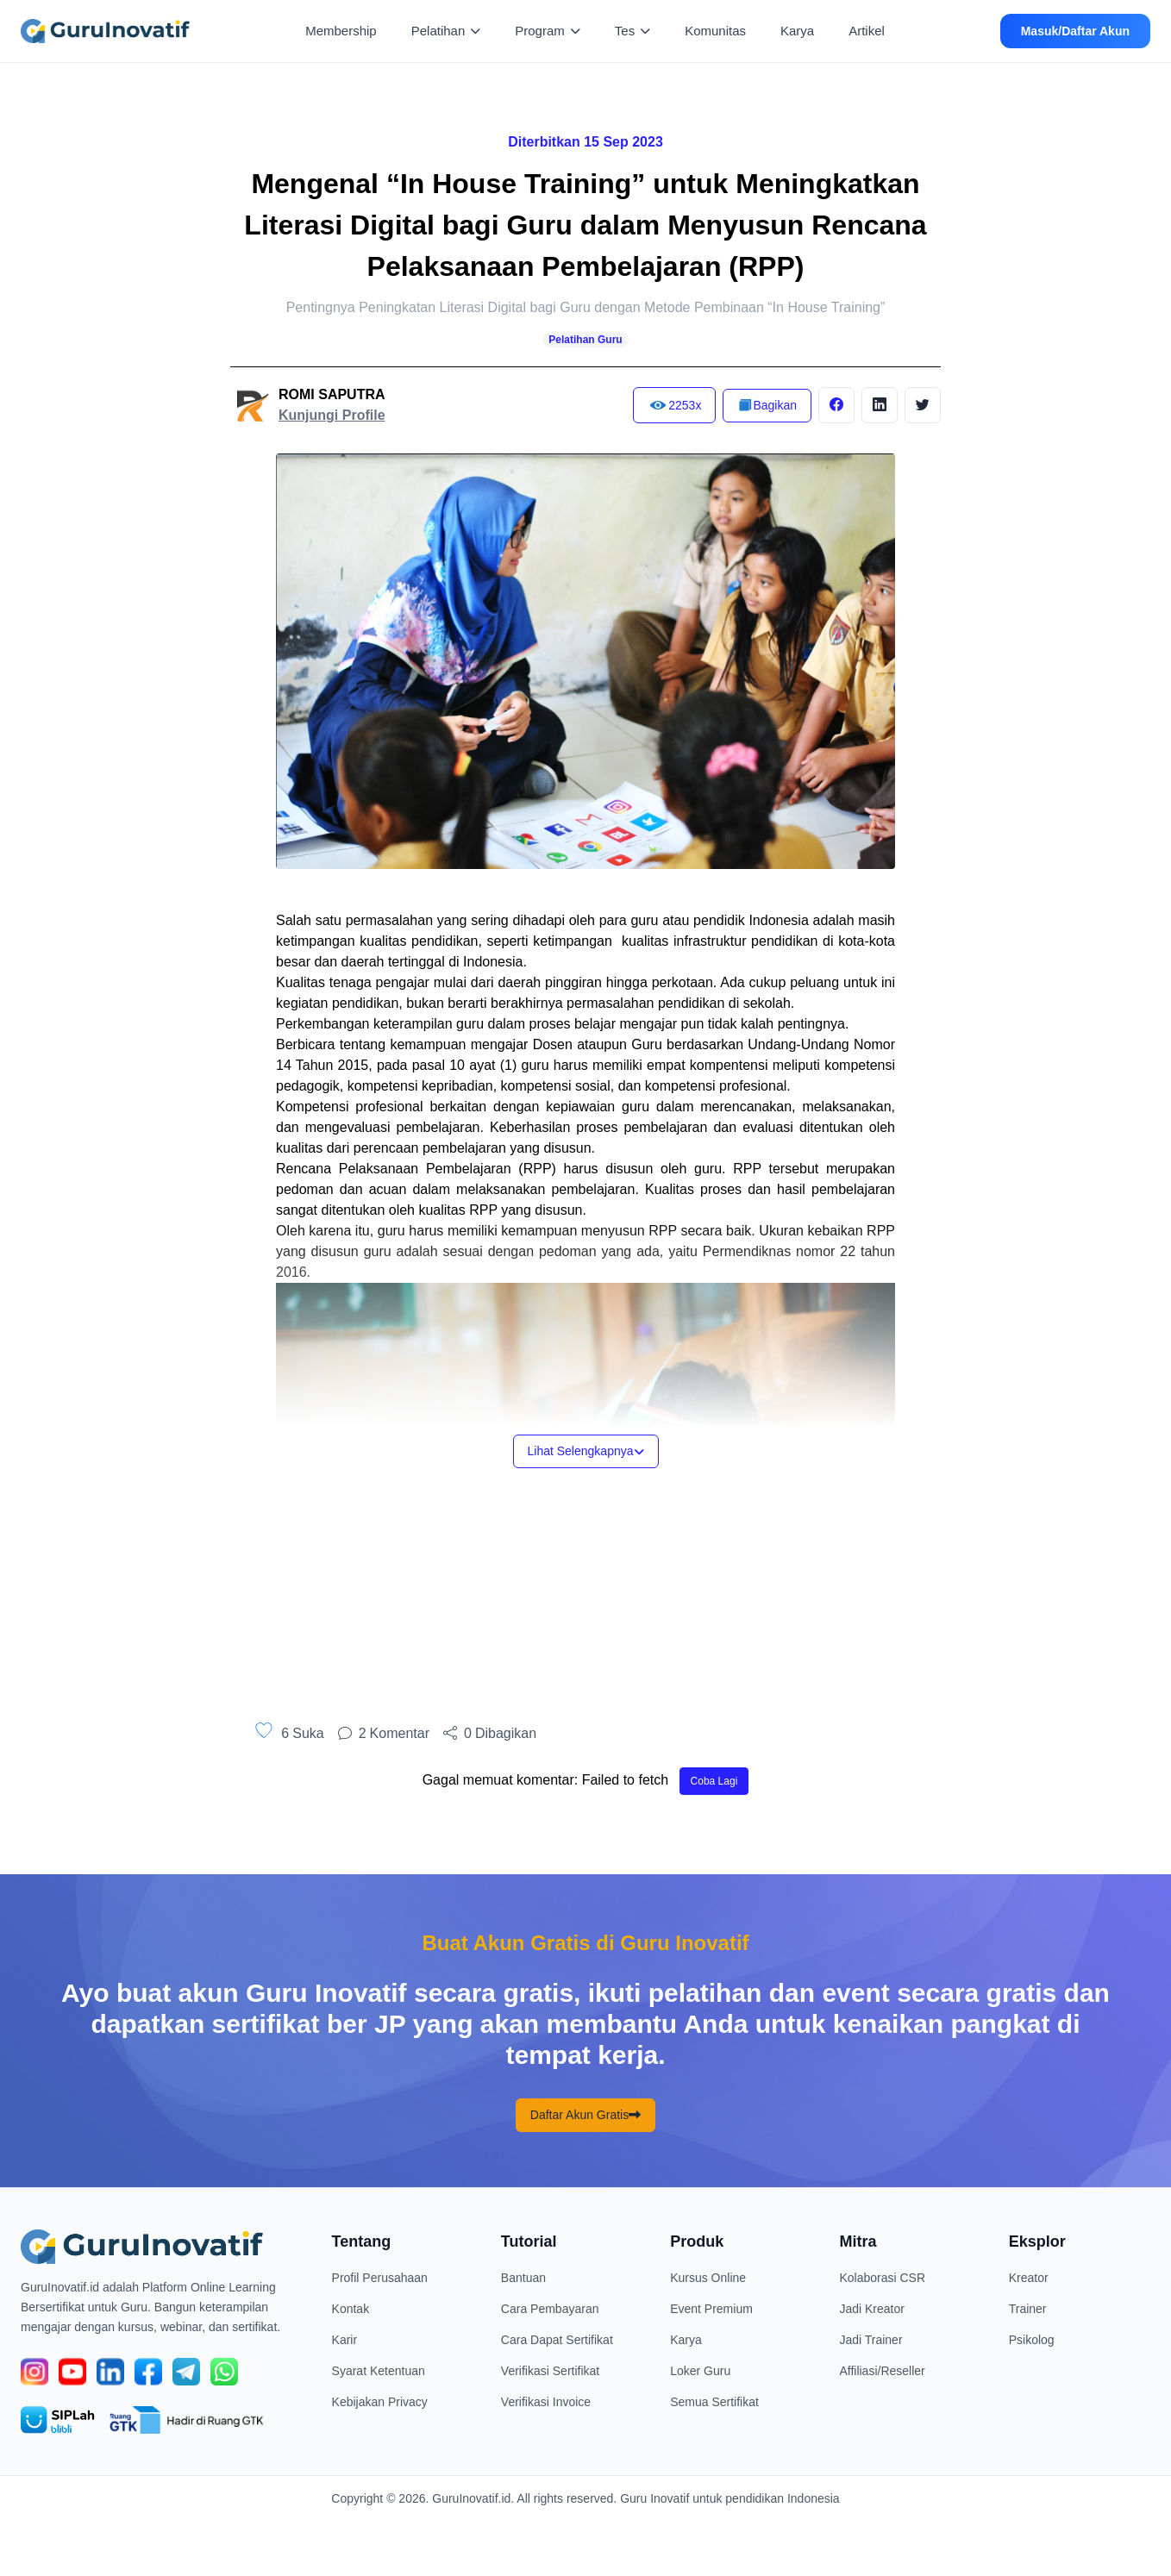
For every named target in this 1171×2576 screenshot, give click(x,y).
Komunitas (715, 30)
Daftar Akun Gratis (585, 2115)
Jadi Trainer (870, 2340)
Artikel (867, 30)
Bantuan (523, 2278)
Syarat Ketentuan (378, 2371)
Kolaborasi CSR (882, 2278)
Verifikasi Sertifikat (550, 2371)
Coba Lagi (714, 1781)
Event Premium (711, 2309)
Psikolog (1032, 2340)
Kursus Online (708, 2278)
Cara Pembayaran (550, 2309)
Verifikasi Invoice (546, 2402)
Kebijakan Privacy (380, 2402)
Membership (341, 30)
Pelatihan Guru (585, 340)
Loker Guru (700, 2371)
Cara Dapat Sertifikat (557, 2340)
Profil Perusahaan (380, 2278)
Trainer (1028, 2309)
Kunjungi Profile (332, 415)
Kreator (1029, 2278)
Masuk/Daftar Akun (1075, 31)
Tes (632, 30)
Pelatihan (446, 30)
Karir (345, 2340)
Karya (797, 30)
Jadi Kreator (871, 2309)
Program (547, 30)
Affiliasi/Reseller (881, 2371)
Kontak (351, 2309)
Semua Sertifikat (714, 2402)
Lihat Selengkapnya (586, 1451)
